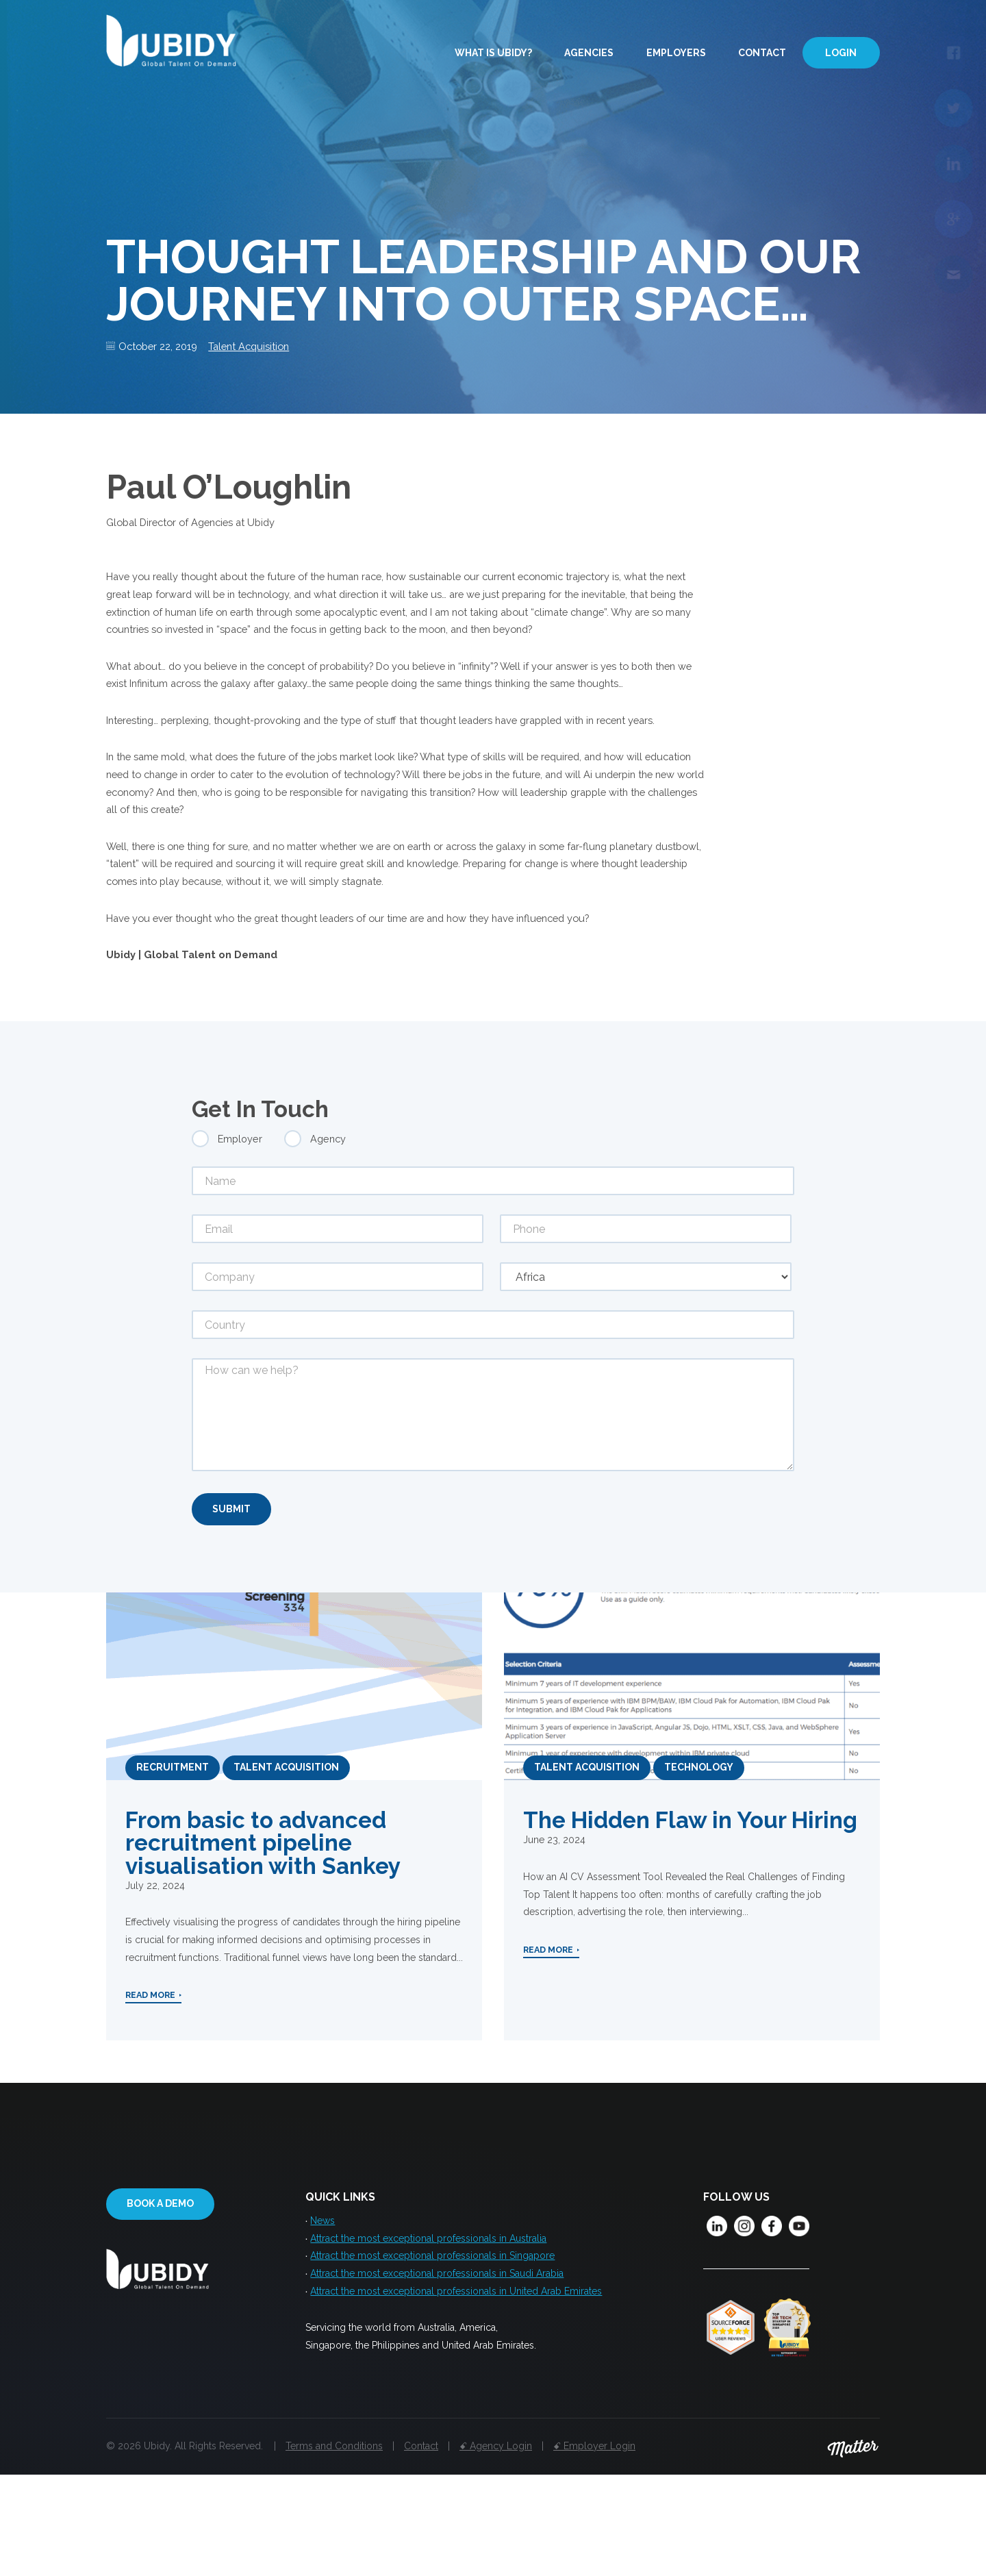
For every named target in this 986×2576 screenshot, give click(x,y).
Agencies (589, 53)
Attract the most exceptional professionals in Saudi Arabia (437, 2373)
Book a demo (160, 2299)
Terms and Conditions (334, 2547)
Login (841, 53)
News (322, 2316)
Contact (762, 53)
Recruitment (172, 1859)
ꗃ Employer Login (594, 2547)
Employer (240, 1228)
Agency (328, 1228)
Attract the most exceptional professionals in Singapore (432, 2354)
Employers (676, 53)
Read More (150, 2095)
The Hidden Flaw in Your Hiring (690, 1912)
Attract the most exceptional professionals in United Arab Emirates (456, 2393)
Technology (698, 1859)
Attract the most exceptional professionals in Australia (428, 2335)
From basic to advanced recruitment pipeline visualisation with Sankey (263, 1935)
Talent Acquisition (262, 346)
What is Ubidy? (493, 53)
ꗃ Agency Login (495, 2547)
